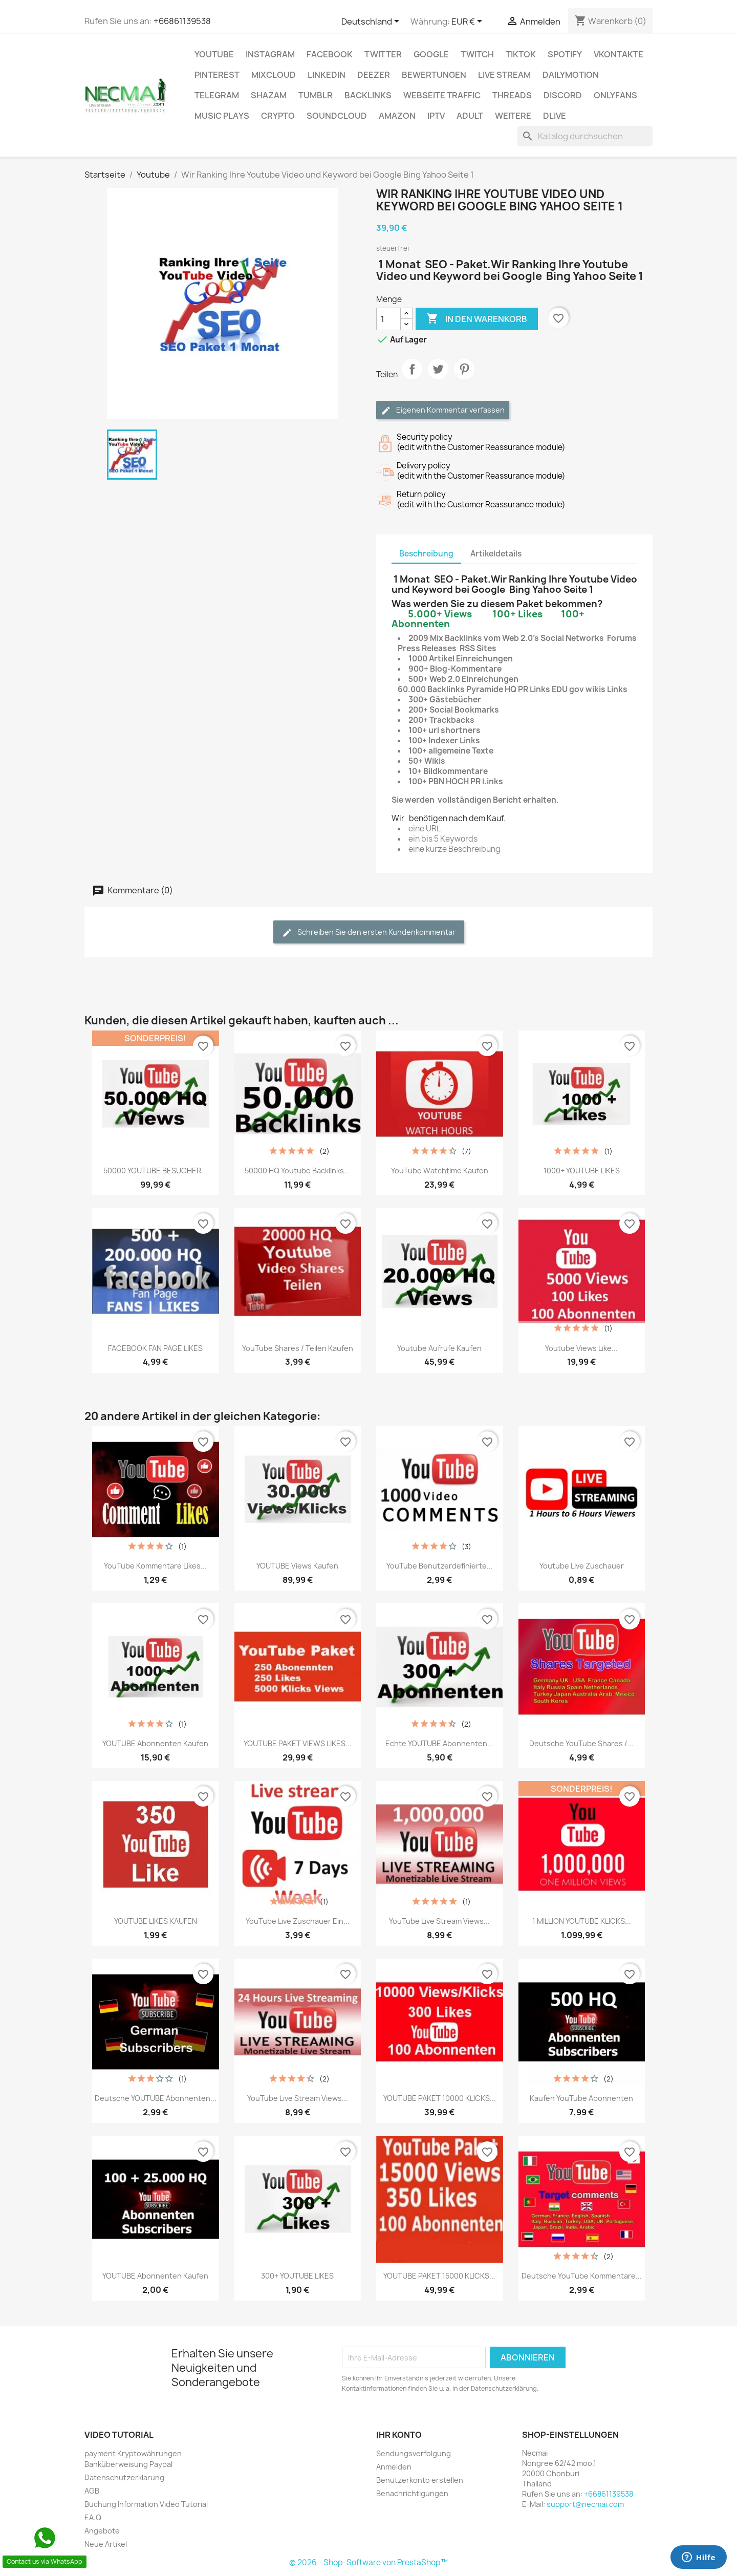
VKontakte (618, 54)
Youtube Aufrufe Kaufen (439, 1348)
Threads (512, 95)
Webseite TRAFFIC (442, 95)
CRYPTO (278, 115)
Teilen (412, 378)
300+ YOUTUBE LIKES (297, 2276)
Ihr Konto (399, 2434)
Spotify (565, 54)
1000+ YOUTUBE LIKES (582, 1170)
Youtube (214, 54)
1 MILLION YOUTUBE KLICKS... (581, 1921)
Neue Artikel (105, 2544)
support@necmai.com (585, 2504)
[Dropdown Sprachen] (372, 22)
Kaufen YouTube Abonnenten (581, 2098)
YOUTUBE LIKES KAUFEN (155, 1921)
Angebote (102, 2531)
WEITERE (513, 115)
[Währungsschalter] (468, 22)
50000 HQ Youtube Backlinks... (297, 1170)
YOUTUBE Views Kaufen (297, 1566)
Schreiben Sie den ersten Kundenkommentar (369, 932)
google (431, 54)
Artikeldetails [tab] (496, 553)
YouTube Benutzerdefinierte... (439, 1566)
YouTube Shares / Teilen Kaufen (297, 1348)
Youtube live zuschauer (581, 1566)
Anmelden (393, 2467)
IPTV (436, 115)
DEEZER (373, 74)
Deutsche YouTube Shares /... (581, 1743)
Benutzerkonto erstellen (419, 2480)
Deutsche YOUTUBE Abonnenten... (155, 2098)
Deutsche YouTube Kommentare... (582, 2276)
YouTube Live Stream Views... (439, 1921)
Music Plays (221, 115)
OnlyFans (615, 95)
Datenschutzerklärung (124, 2477)
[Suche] (585, 136)
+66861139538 (182, 21)
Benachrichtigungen (412, 2493)
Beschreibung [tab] (426, 553)
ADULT (470, 115)
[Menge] (388, 319)
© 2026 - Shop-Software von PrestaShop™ (368, 2562)
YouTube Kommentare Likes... (155, 1566)
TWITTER (383, 54)
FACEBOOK (330, 54)
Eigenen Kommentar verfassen (443, 410)
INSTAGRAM (270, 54)
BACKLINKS (368, 95)
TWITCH (477, 54)
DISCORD (563, 95)
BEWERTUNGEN (434, 74)
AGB (91, 2491)
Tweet (438, 378)
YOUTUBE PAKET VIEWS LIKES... (298, 1743)
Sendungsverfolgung (413, 2453)
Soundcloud (337, 115)
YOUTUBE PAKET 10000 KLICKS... (439, 2098)
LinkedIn (326, 74)
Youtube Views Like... (581, 1348)
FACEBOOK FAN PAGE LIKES (155, 1348)
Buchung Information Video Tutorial (146, 2504)
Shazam (269, 95)
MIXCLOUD (273, 74)
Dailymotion (571, 74)
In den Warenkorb (476, 319)
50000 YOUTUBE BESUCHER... (155, 1170)
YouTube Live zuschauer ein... (298, 1921)
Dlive (554, 115)
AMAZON (397, 115)
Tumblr (315, 95)
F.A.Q (92, 2517)
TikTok (521, 54)
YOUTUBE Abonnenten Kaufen (155, 1743)
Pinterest (217, 74)
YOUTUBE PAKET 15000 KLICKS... (439, 2276)
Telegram (216, 95)
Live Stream (504, 74)
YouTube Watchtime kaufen (439, 1170)
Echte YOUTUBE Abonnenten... (439, 1743)
